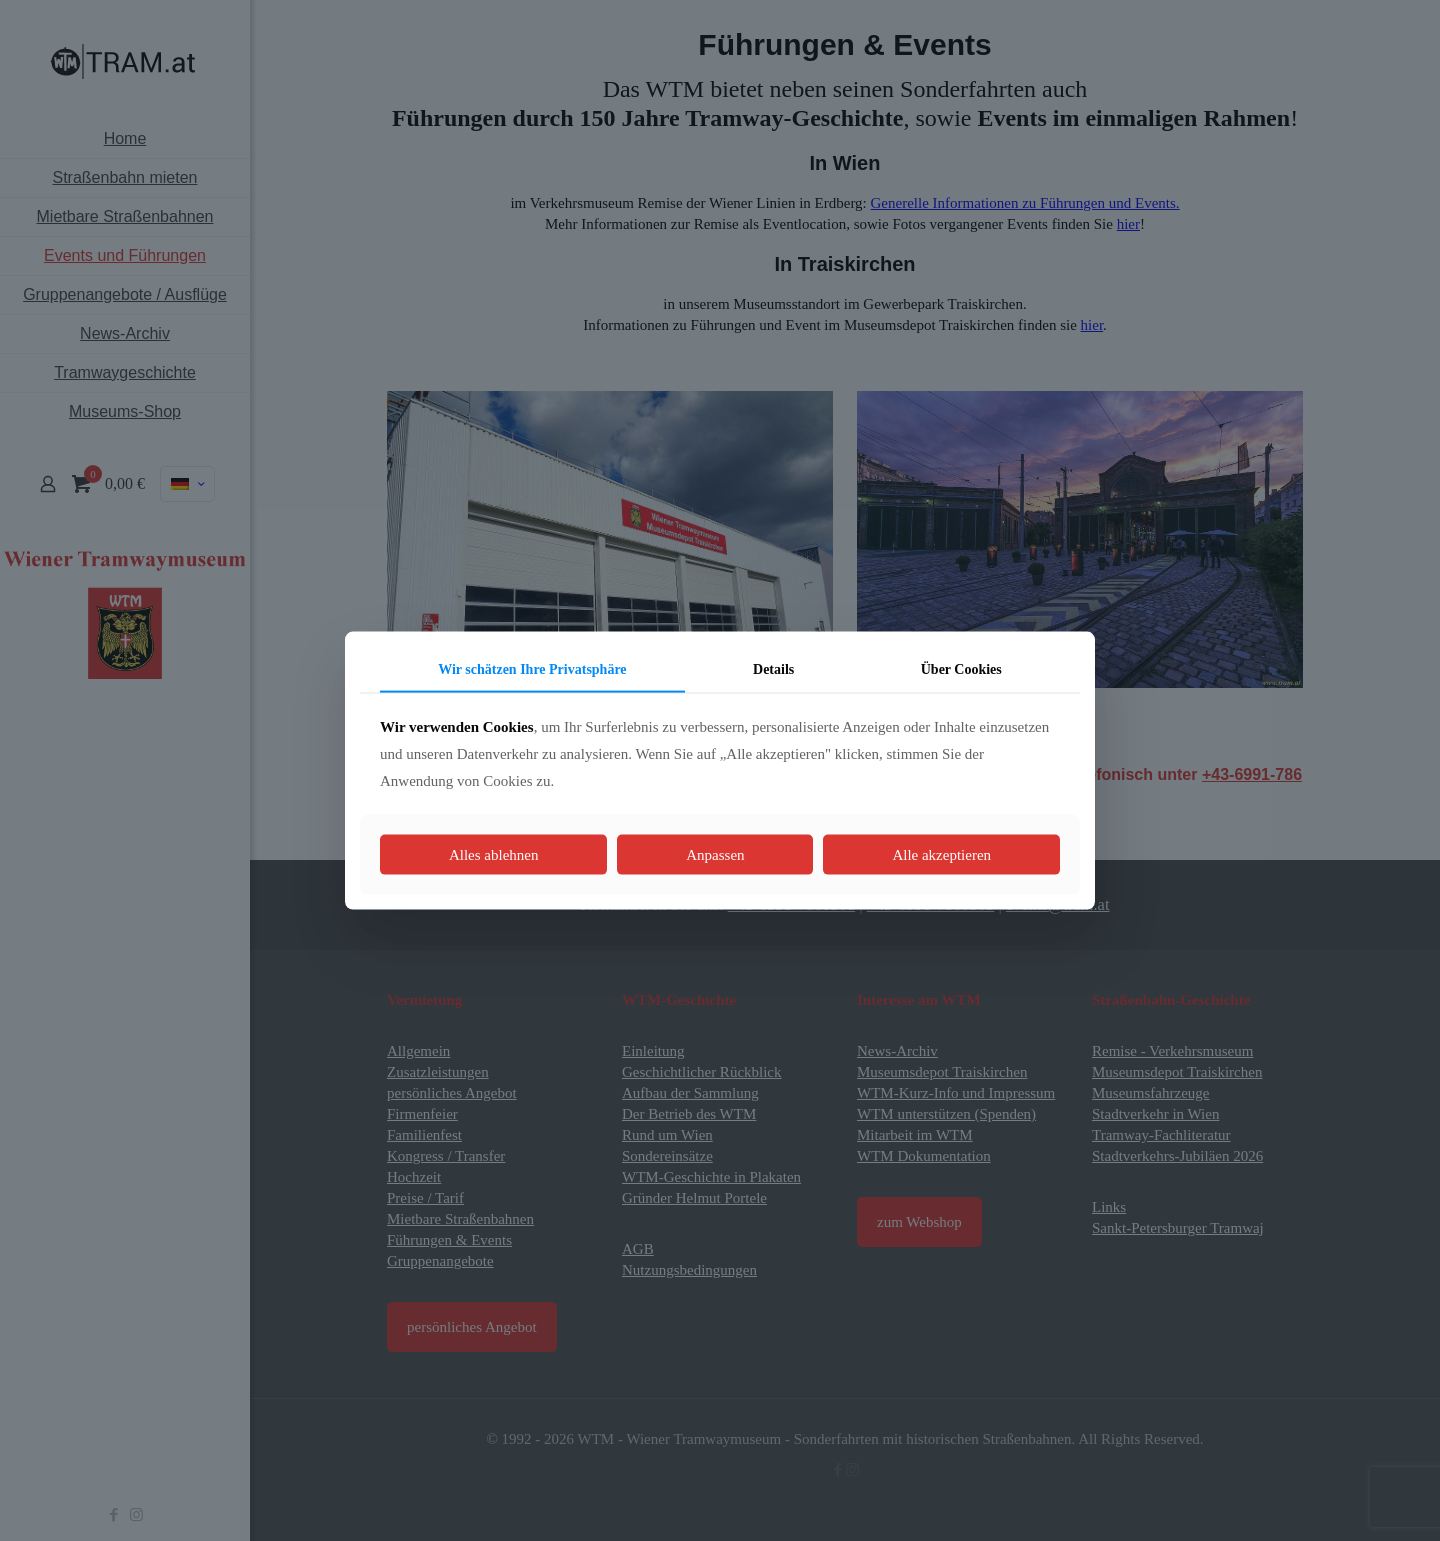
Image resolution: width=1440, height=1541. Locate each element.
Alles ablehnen (494, 855)
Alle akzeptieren (941, 855)
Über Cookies (961, 668)
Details (773, 668)
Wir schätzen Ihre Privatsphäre (532, 668)
